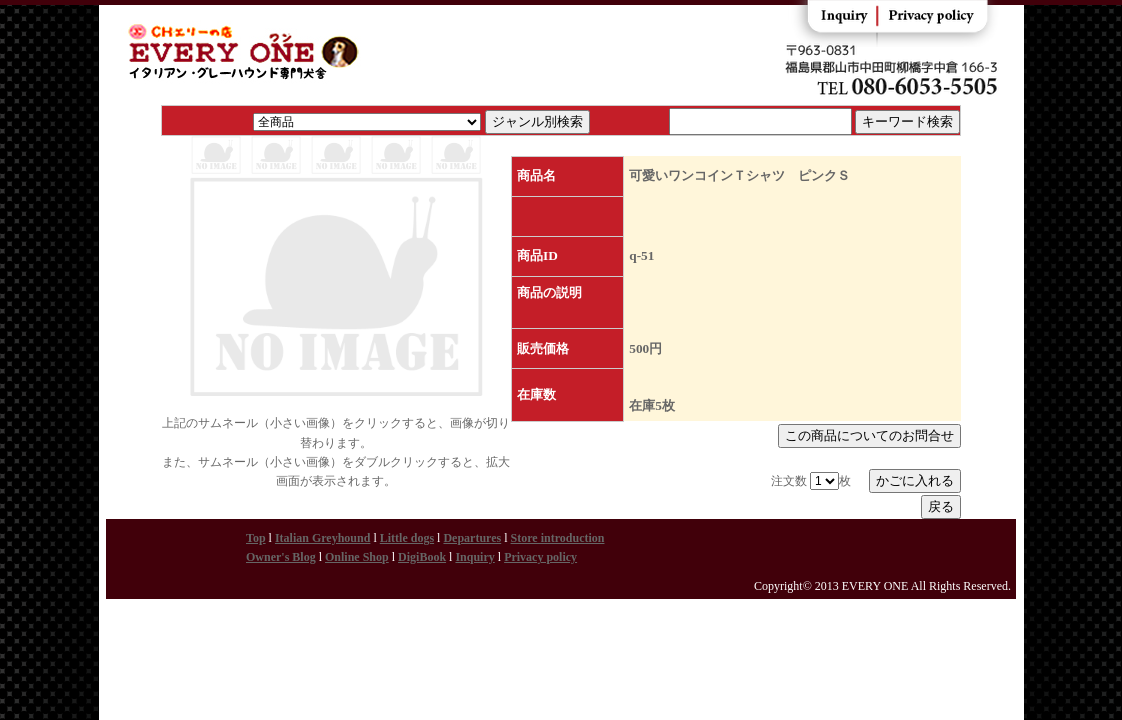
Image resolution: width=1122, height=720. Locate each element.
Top (256, 538)
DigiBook (422, 557)
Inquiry (474, 557)
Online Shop (357, 557)
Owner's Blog (281, 557)
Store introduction (558, 538)
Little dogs (407, 538)
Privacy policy (540, 557)
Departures (472, 538)
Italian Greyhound (322, 538)
